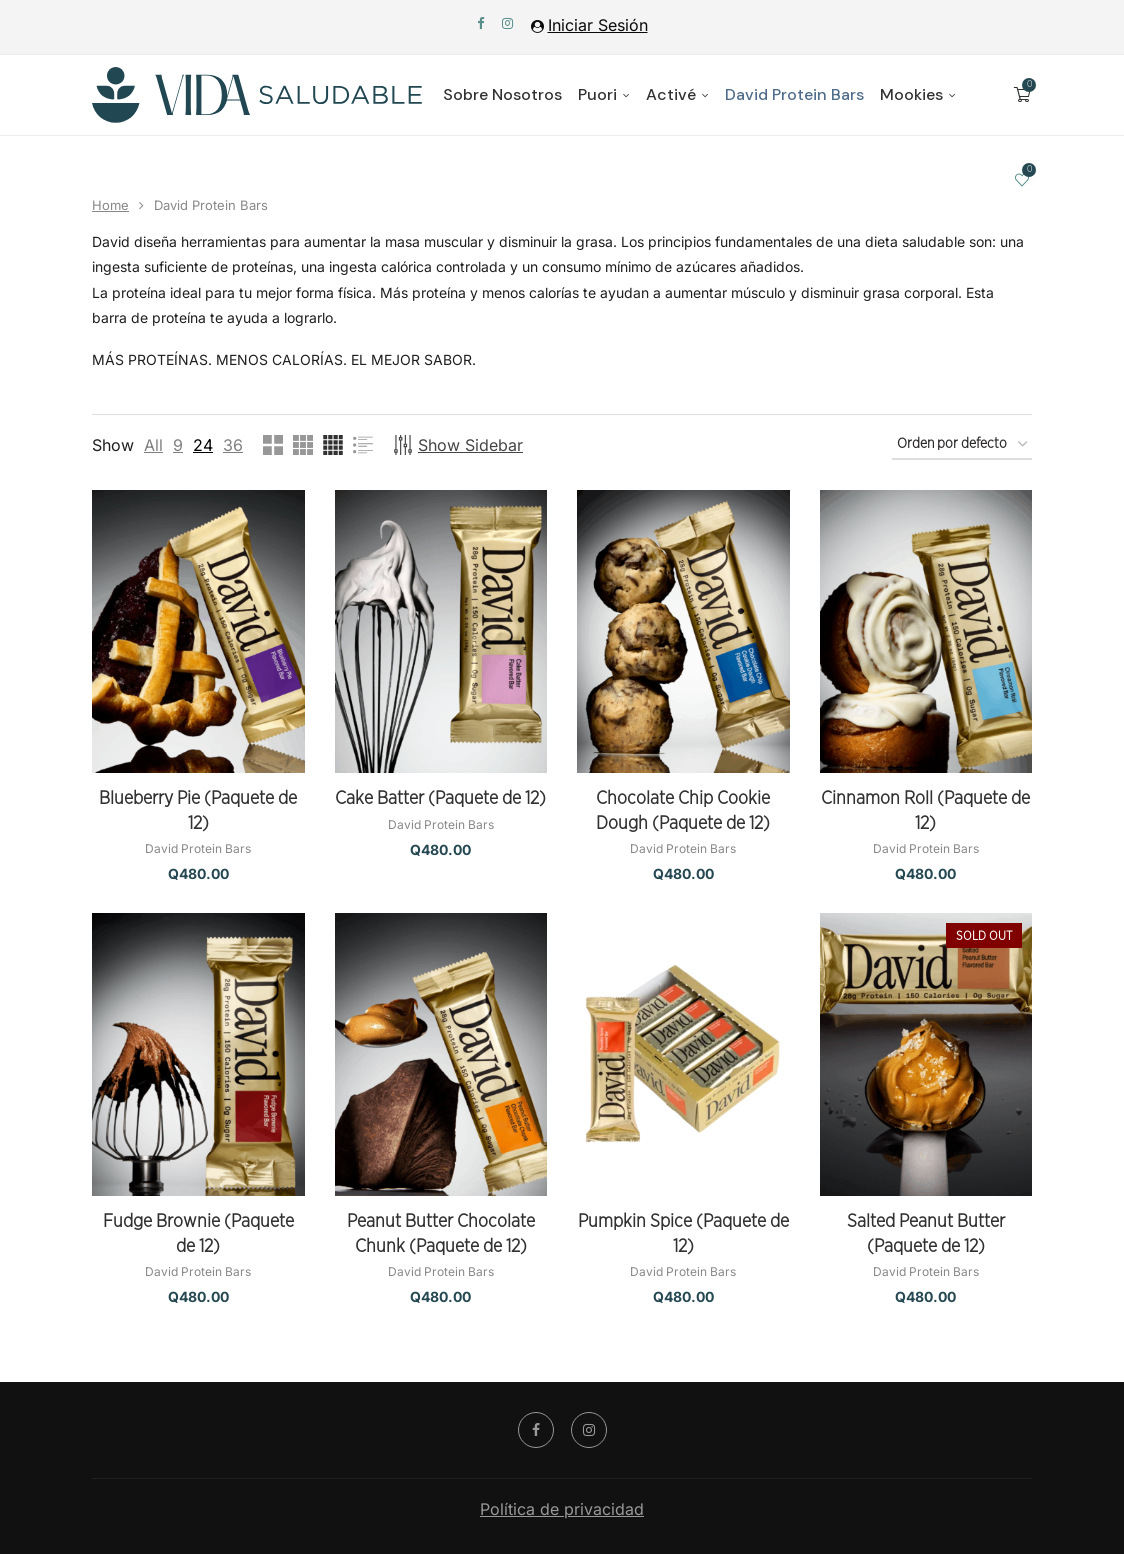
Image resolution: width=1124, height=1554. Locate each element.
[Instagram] (507, 23)
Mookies (911, 94)
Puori (597, 94)
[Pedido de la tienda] (962, 445)
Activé (671, 94)
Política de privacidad (562, 1509)
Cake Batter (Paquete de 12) (440, 799)
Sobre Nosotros (502, 94)
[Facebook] (480, 23)
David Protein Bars (794, 94)
